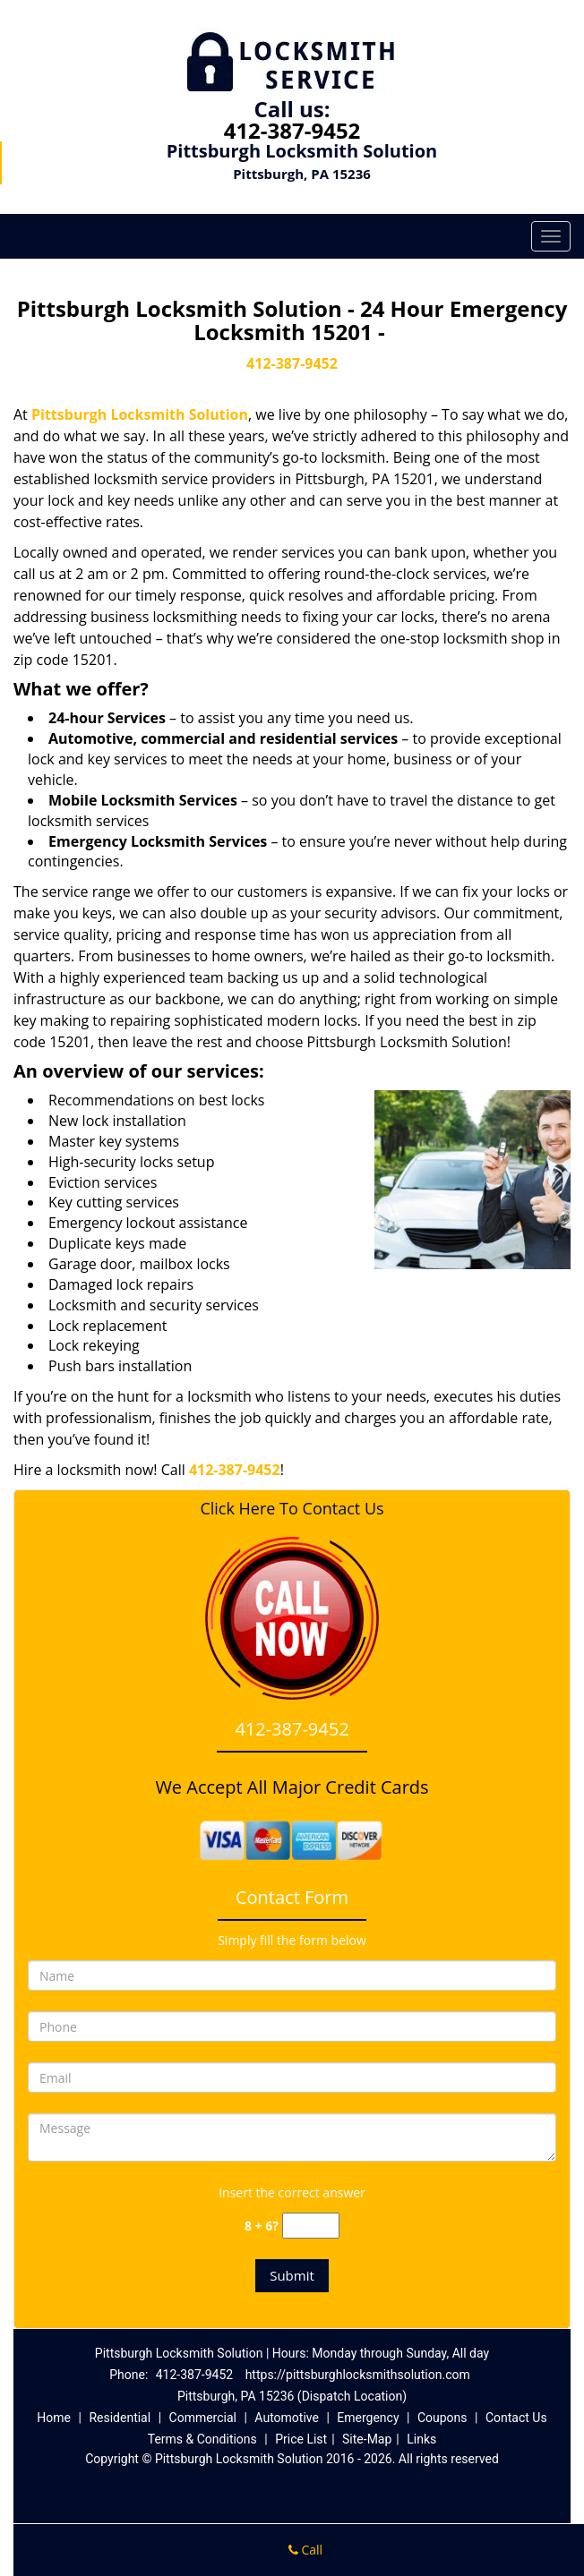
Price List (301, 2439)
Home (54, 2417)
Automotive (286, 2417)
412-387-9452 (292, 130)
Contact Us (516, 2417)
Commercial (202, 2417)
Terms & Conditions (202, 2439)
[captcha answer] (310, 2226)
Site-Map (366, 2439)
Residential (119, 2417)
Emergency (368, 2417)
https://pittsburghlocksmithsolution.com (357, 2374)
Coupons (442, 2417)
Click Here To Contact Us (291, 1508)
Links (421, 2439)
